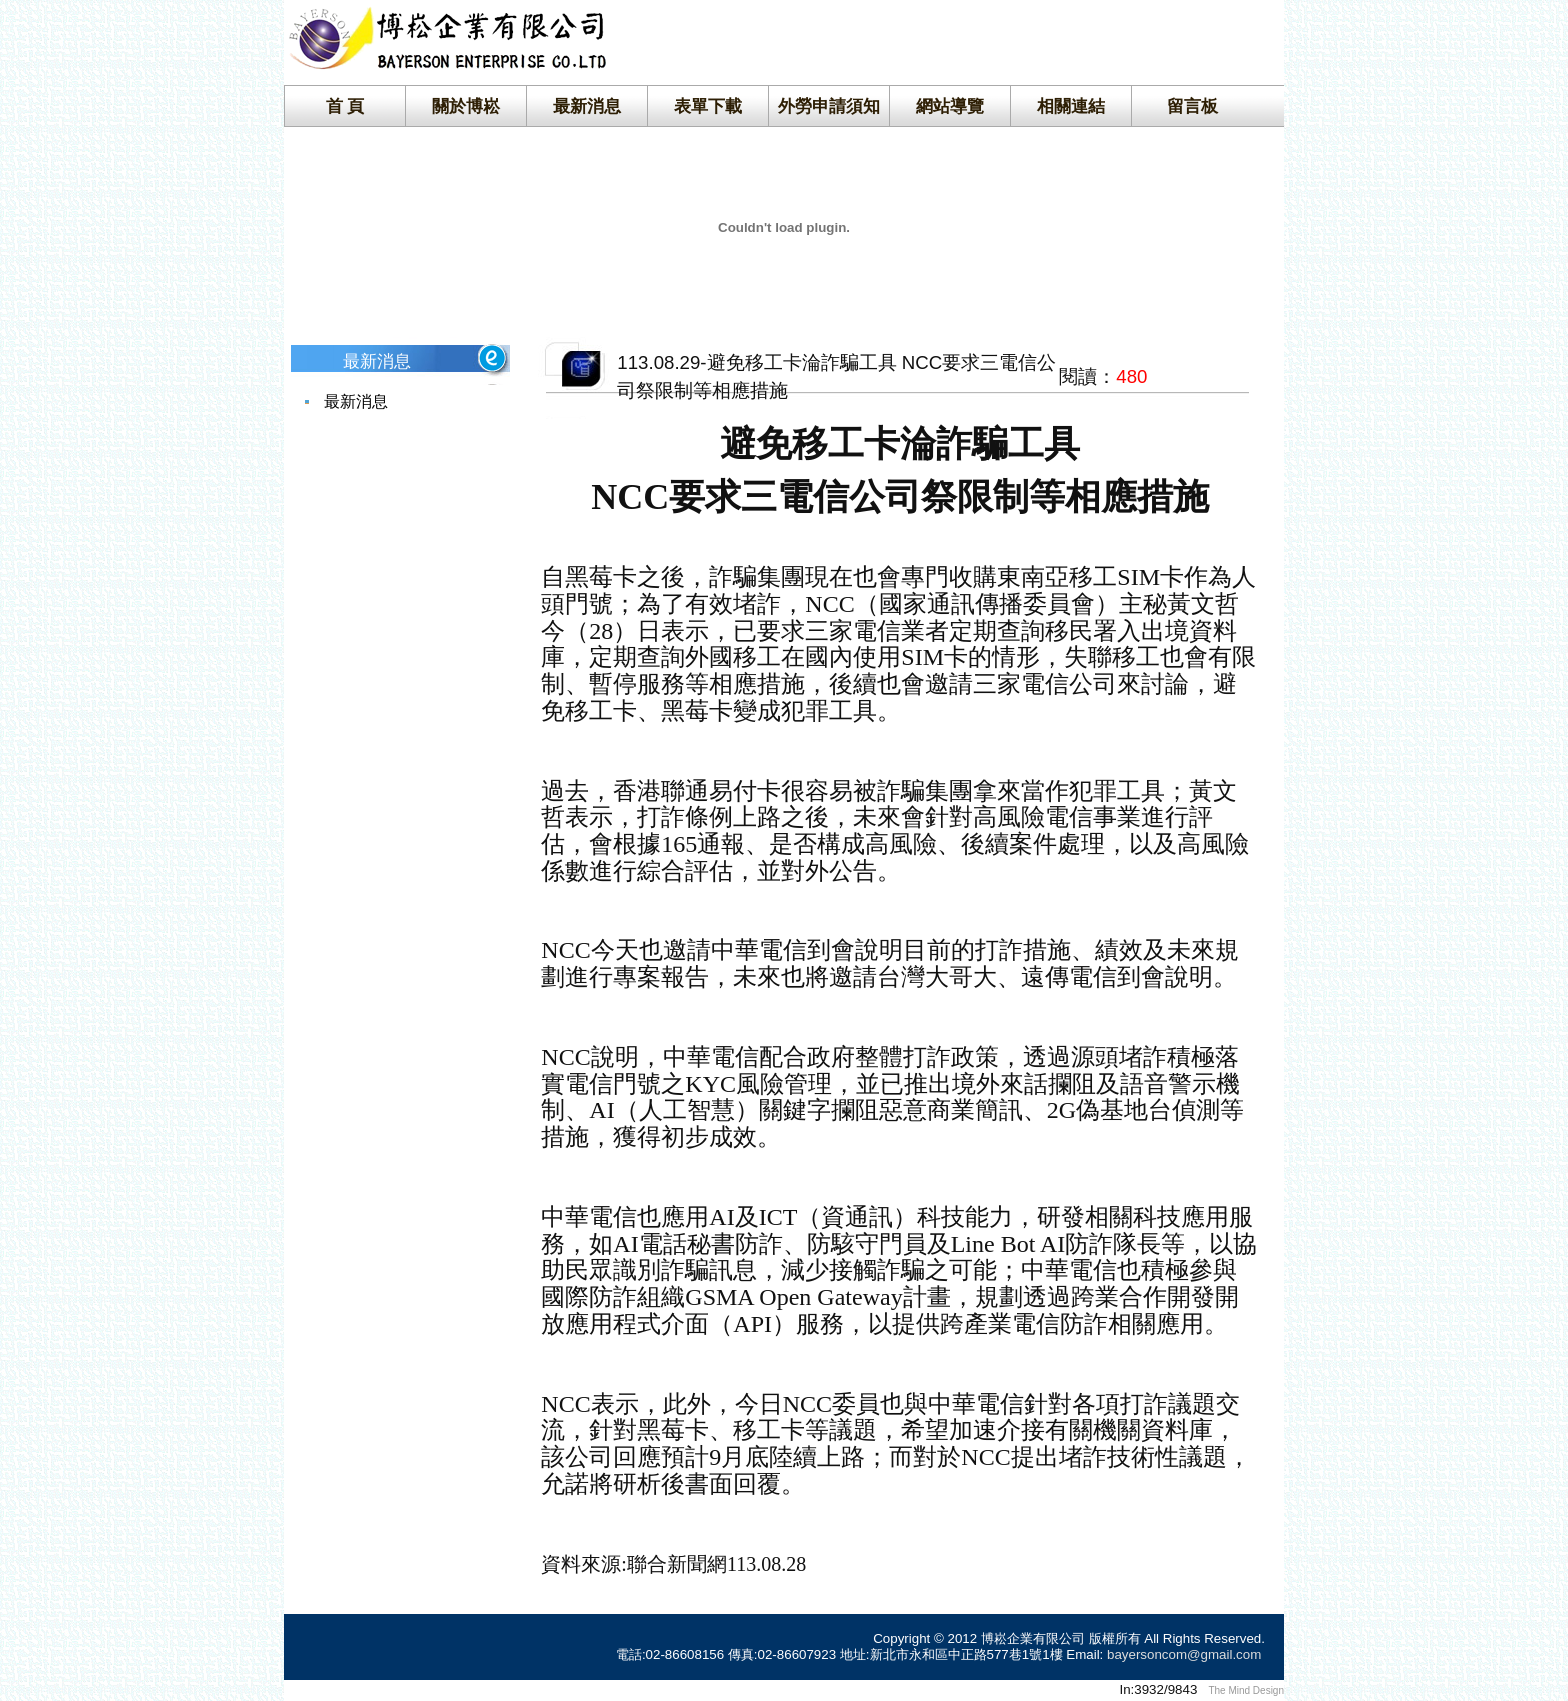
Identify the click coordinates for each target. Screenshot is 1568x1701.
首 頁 (345, 106)
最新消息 (587, 106)
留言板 (1192, 106)
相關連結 (1071, 106)
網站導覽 (950, 106)
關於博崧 (466, 106)
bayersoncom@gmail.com (1184, 1654)
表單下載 (708, 106)
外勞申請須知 (829, 106)
